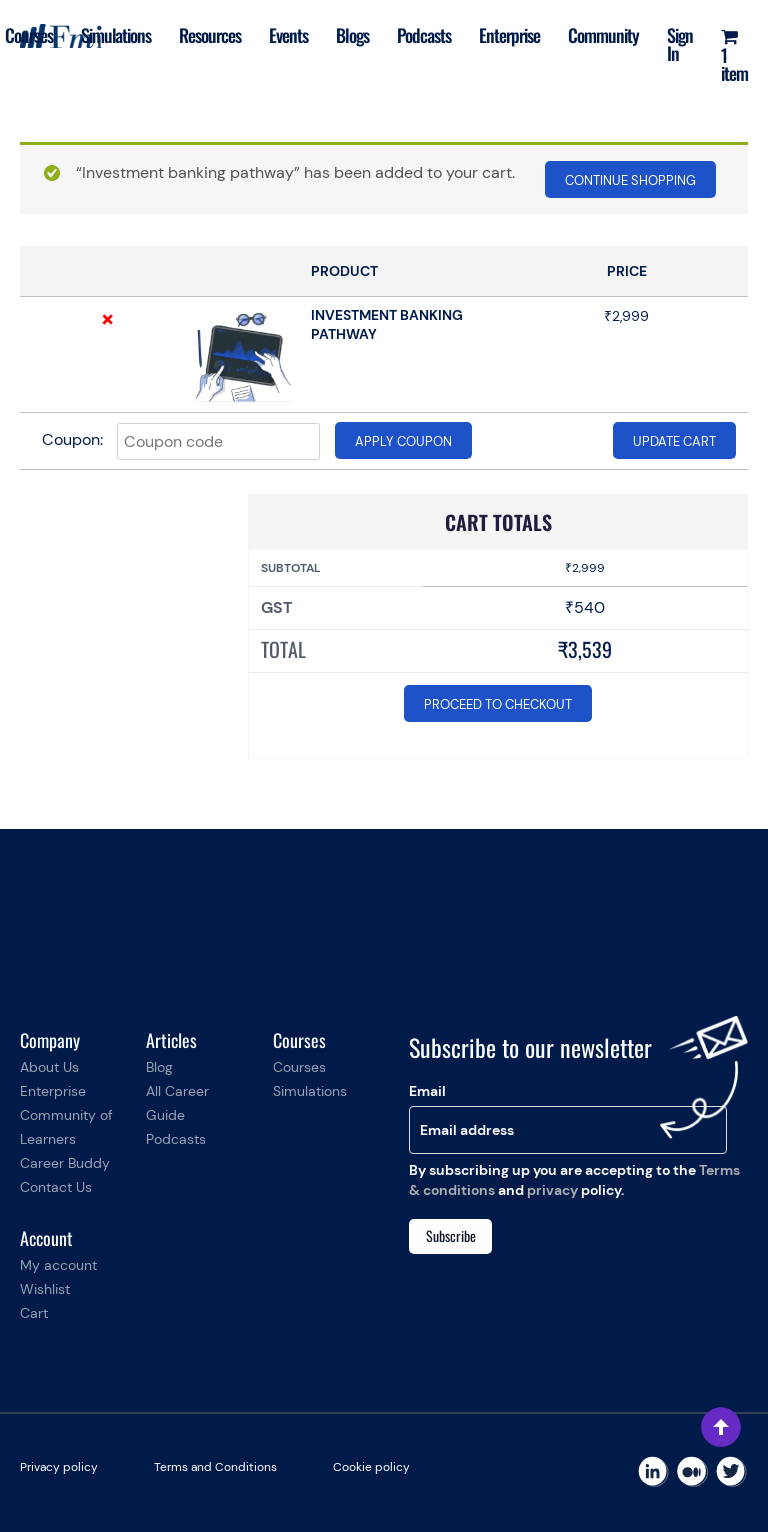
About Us (49, 1067)
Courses (29, 35)
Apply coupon (403, 441)
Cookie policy (371, 1467)
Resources (210, 35)
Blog (159, 1067)
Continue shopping (630, 180)
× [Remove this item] (107, 319)
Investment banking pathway (387, 324)
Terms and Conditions (215, 1467)
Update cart (674, 441)
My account (58, 1265)
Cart (34, 1313)
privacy (552, 1190)
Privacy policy (59, 1467)
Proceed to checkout (498, 704)
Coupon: (72, 439)
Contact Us (56, 1187)
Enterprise (509, 35)
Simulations (116, 35)
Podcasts (424, 35)
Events (288, 35)
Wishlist (45, 1289)
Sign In (680, 44)
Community (603, 35)
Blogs (352, 35)
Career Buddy (65, 1163)
